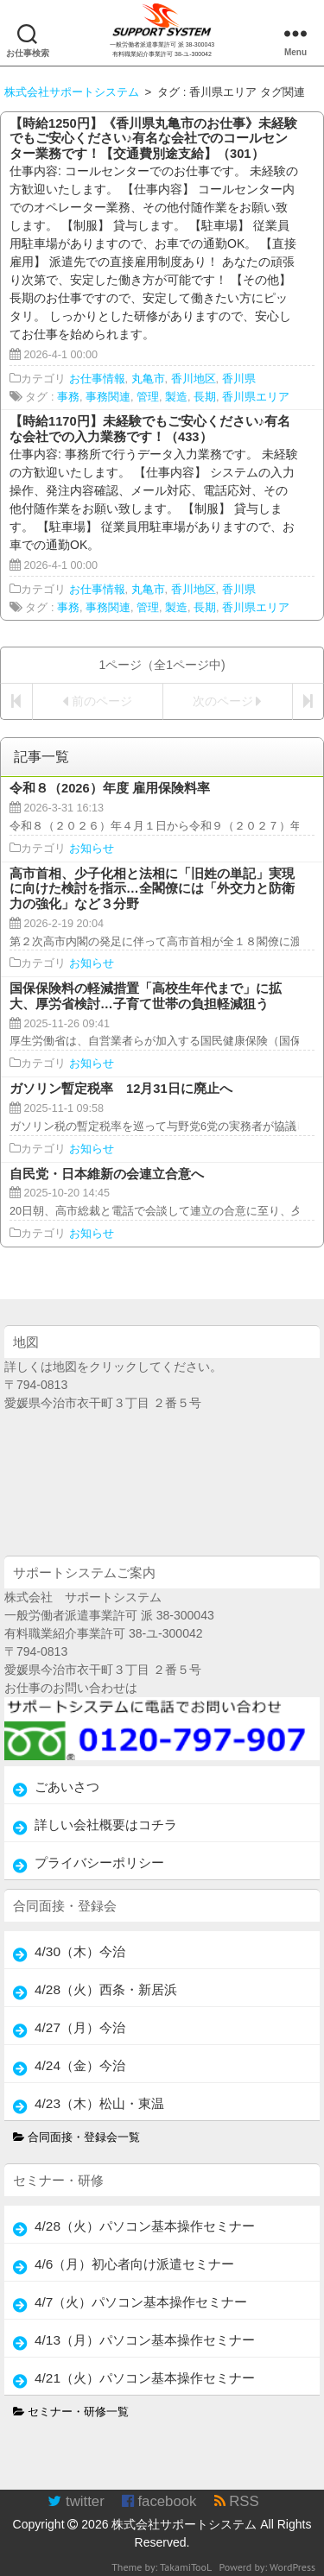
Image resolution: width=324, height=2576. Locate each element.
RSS (236, 2501)
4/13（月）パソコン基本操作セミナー (145, 2340)
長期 (205, 397)
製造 (176, 397)
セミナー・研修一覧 (71, 2412)
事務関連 (108, 397)
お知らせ (91, 849)
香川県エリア (255, 397)
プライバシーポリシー (99, 1862)
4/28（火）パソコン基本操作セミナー (145, 2226)
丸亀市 (148, 379)
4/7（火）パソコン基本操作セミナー (141, 2302)
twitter (76, 2501)
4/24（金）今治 (80, 2065)
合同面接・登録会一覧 (77, 2137)
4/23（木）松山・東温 (99, 2103)
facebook (159, 2501)
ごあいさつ (67, 1786)
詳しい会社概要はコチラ (106, 1824)
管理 (148, 397)
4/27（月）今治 (80, 2027)
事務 (68, 397)
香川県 (239, 379)
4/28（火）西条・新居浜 (106, 1989)
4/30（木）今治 (80, 1951)
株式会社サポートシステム (184, 2524)
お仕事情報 (97, 379)
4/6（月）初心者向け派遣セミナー (134, 2264)
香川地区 (193, 379)
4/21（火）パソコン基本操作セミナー (145, 2378)
